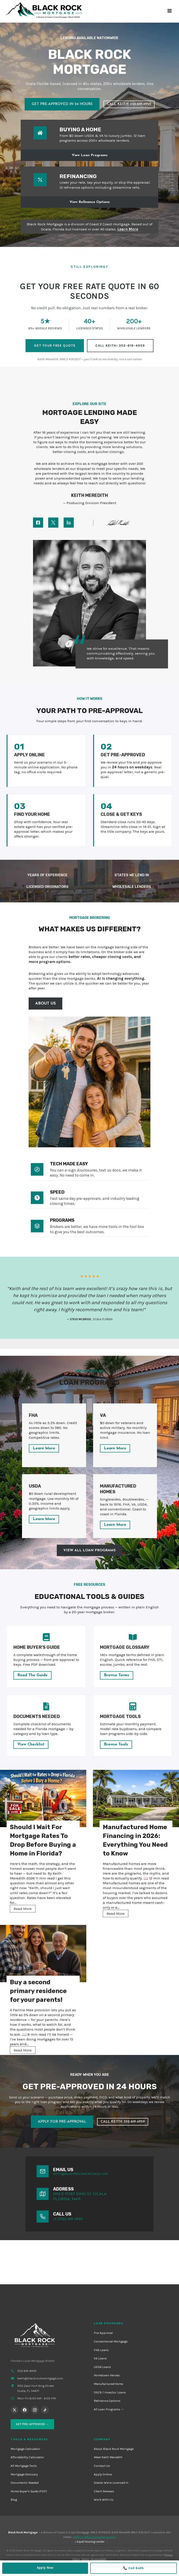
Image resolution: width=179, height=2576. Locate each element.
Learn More (95, 258)
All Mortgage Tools (24, 2466)
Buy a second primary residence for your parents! (38, 2020)
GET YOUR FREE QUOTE (55, 374)
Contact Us (102, 2466)
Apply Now (45, 2568)
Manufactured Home (108, 2384)
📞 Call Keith (133, 2568)
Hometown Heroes (107, 2375)
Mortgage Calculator (25, 2449)
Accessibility (98, 2559)
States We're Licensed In (111, 2483)
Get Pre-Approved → (32, 2424)
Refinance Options (107, 2401)
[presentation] (43, 1827)
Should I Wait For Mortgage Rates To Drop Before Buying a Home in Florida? (43, 1869)
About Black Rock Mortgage (114, 2449)
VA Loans (100, 2358)
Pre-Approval (103, 2333)
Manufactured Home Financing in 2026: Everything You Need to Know (135, 1869)
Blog (14, 2500)
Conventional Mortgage (110, 2341)
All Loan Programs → (109, 2409)
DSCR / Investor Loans (110, 2392)
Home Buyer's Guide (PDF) (29, 2491)
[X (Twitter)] (14, 2410)
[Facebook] (39, 552)
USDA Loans (102, 2367)
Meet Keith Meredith (108, 2457)
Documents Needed (25, 2483)
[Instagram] (35, 2410)
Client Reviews (104, 2491)
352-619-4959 (26, 2371)
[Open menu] (169, 11)
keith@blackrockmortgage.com (40, 2378)
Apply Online (103, 2474)
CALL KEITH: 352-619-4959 (120, 374)
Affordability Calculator (27, 2457)
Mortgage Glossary (24, 2474)
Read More (24, 1938)
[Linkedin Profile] (67, 552)
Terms (85, 2559)
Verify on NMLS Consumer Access (94, 2537)
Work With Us (103, 2500)
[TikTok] (45, 2410)
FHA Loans (101, 2350)
